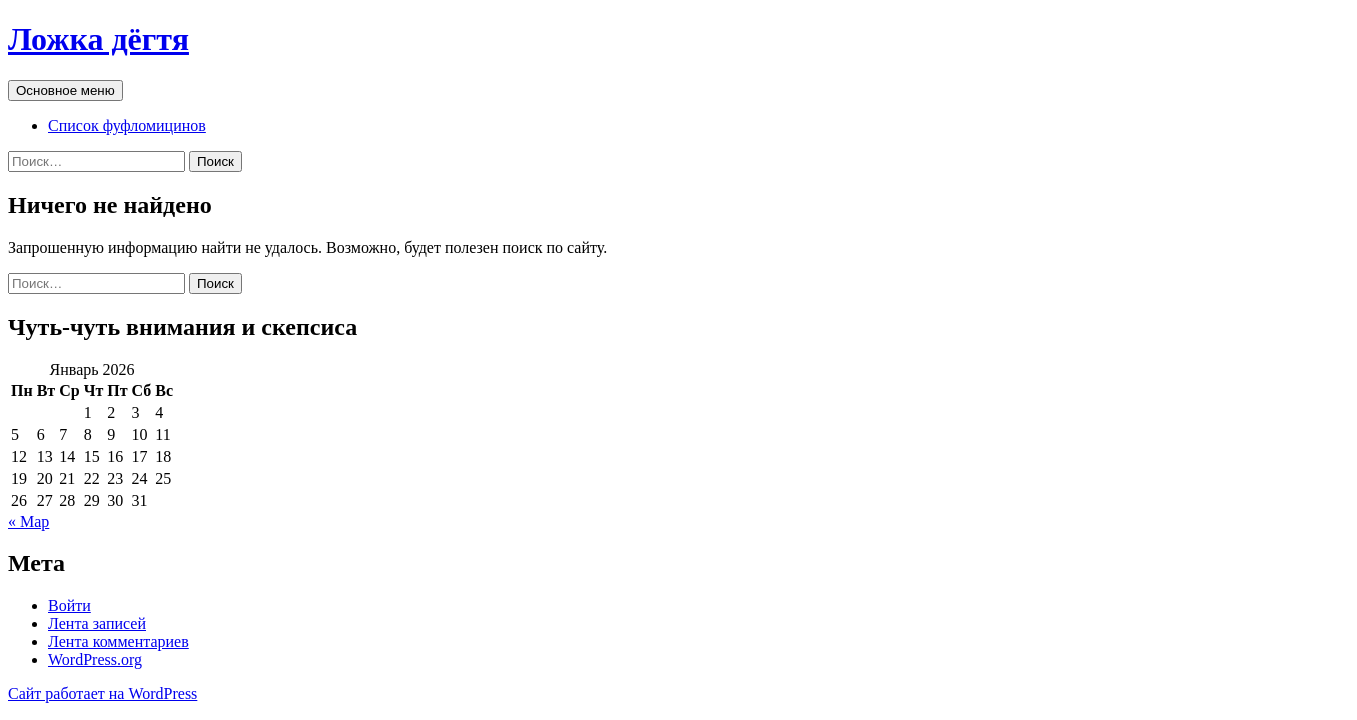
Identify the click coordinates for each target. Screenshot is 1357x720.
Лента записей (97, 623)
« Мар (28, 521)
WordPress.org (95, 659)
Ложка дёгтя (98, 39)
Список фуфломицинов (127, 125)
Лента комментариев (118, 641)
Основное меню (65, 90)
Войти (69, 605)
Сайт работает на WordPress (102, 693)
